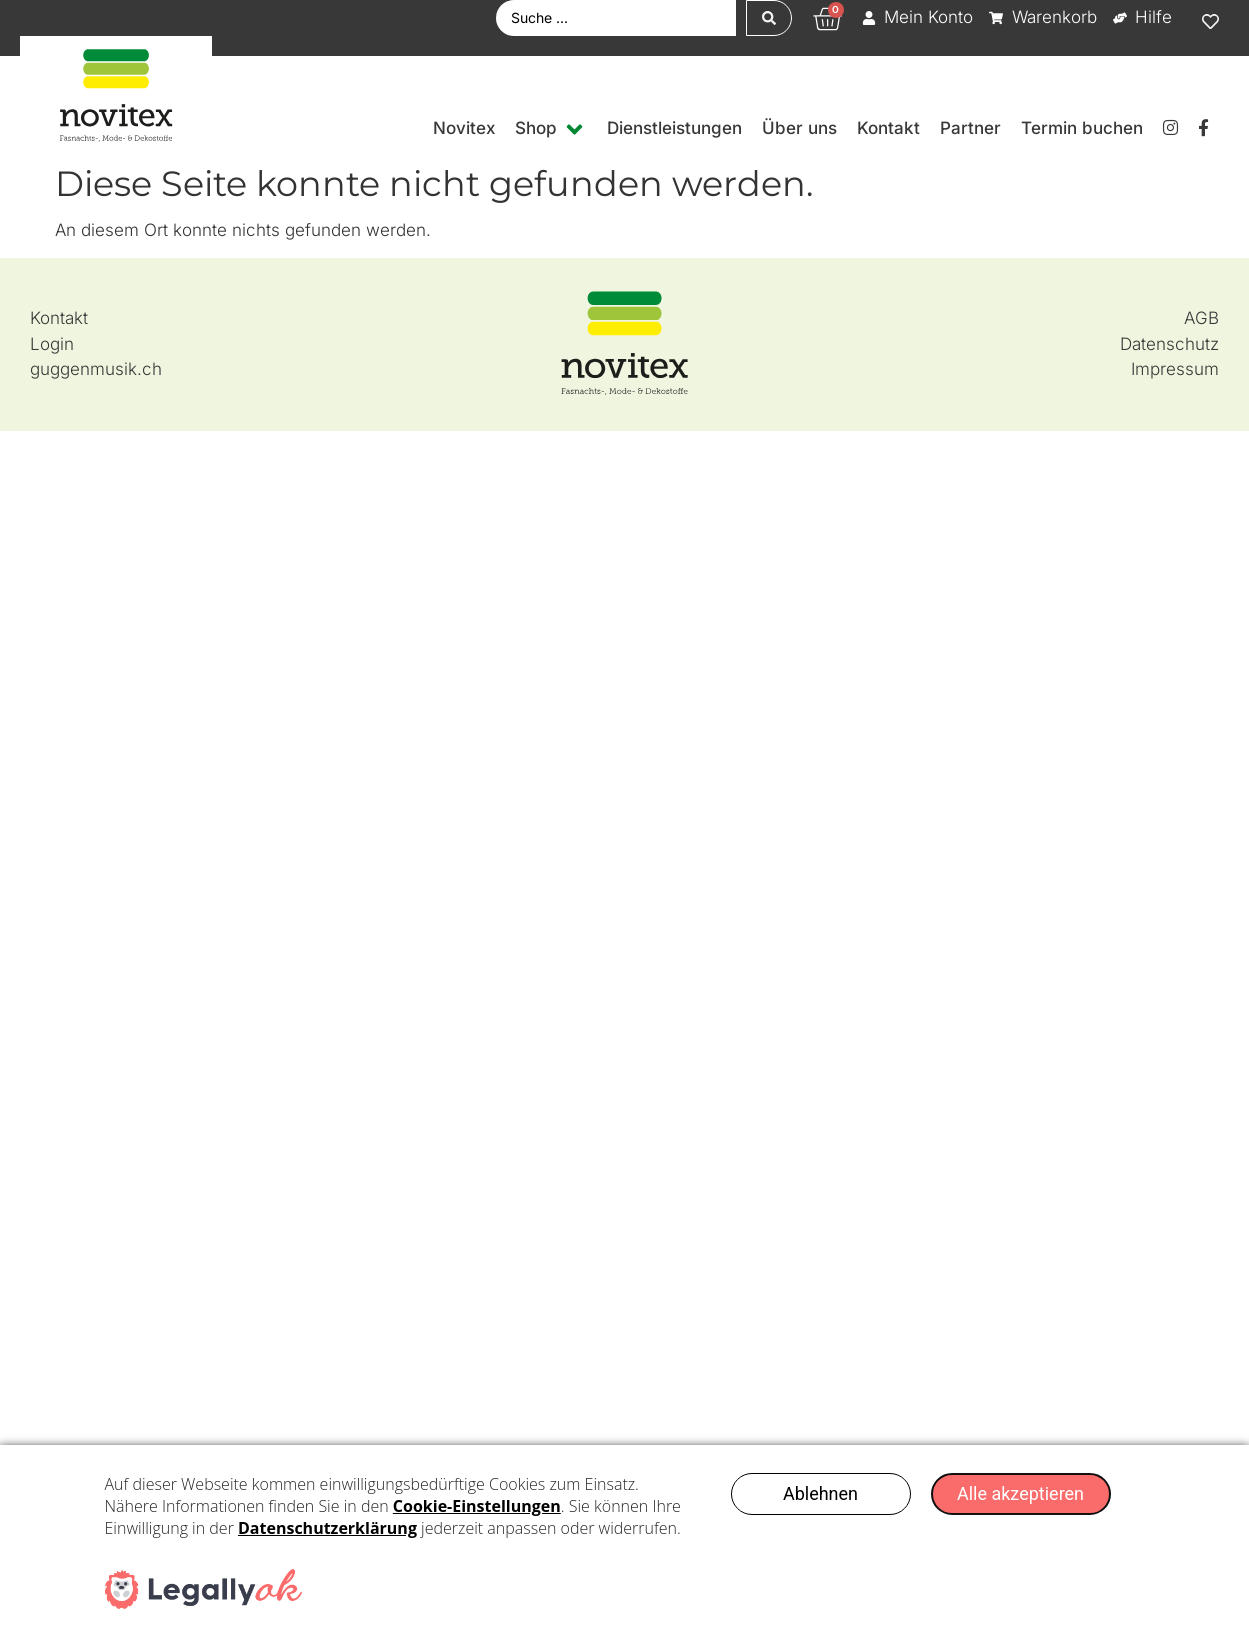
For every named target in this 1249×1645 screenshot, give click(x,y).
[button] (551, 129)
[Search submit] (769, 18)
